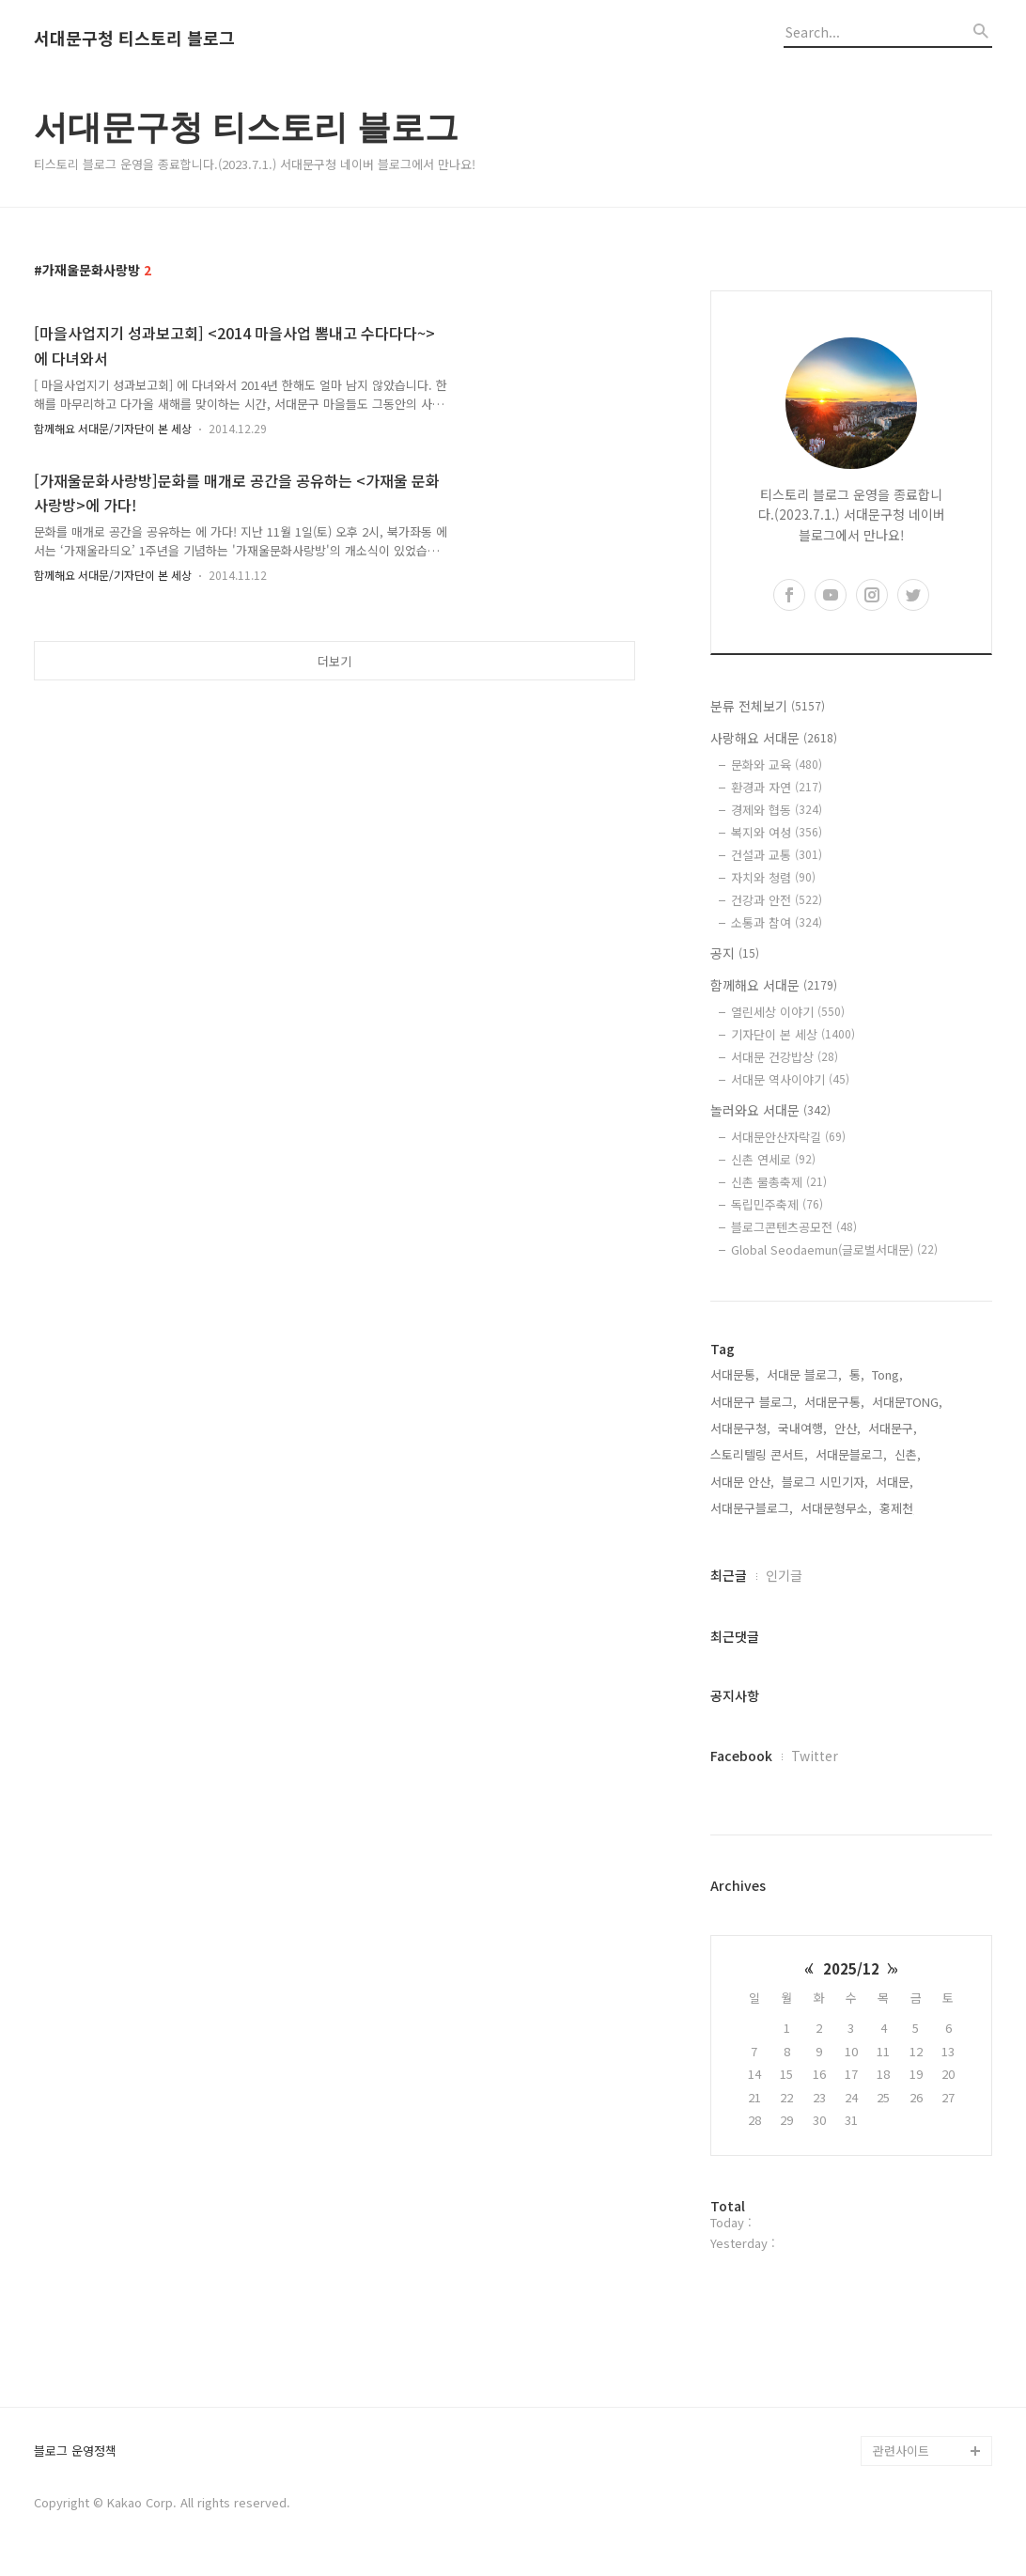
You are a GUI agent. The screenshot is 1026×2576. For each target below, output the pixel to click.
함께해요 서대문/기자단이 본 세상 (113, 428)
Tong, (887, 1374)
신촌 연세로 (773, 1159)
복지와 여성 (776, 832)
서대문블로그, (851, 1454)
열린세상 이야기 (788, 1012)
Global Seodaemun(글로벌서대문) (834, 1249)
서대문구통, (834, 1402)
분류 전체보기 (767, 705)
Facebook (741, 1755)
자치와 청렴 (773, 877)
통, (856, 1374)
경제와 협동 (776, 810)
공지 (734, 953)
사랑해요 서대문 (773, 737)
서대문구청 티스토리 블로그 (134, 38)
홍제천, (898, 1508)
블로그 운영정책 (75, 2451)
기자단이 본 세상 (793, 1034)
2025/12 (851, 1968)
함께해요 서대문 (773, 985)
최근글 (728, 1575)
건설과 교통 (776, 855)
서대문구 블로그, (753, 1402)
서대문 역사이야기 (790, 1079)
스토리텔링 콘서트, (759, 1454)
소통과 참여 (776, 922)
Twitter (814, 1755)
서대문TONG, (907, 1402)
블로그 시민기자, (825, 1482)
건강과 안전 (776, 900)
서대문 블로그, (804, 1374)
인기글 (784, 1575)
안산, (847, 1428)
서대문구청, (740, 1428)
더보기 (334, 661)
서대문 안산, (742, 1482)
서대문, (894, 1482)
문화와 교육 (776, 764)
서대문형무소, (836, 1508)
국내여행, (802, 1428)
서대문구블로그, (751, 1508)
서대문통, (734, 1374)
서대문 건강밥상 (784, 1057)
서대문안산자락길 (788, 1137)
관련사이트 (901, 2450)
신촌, (907, 1454)
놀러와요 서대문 (770, 1110)
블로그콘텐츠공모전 (794, 1227)
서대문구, (892, 1428)
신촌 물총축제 (779, 1182)
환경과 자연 (776, 787)
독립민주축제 (777, 1204)
